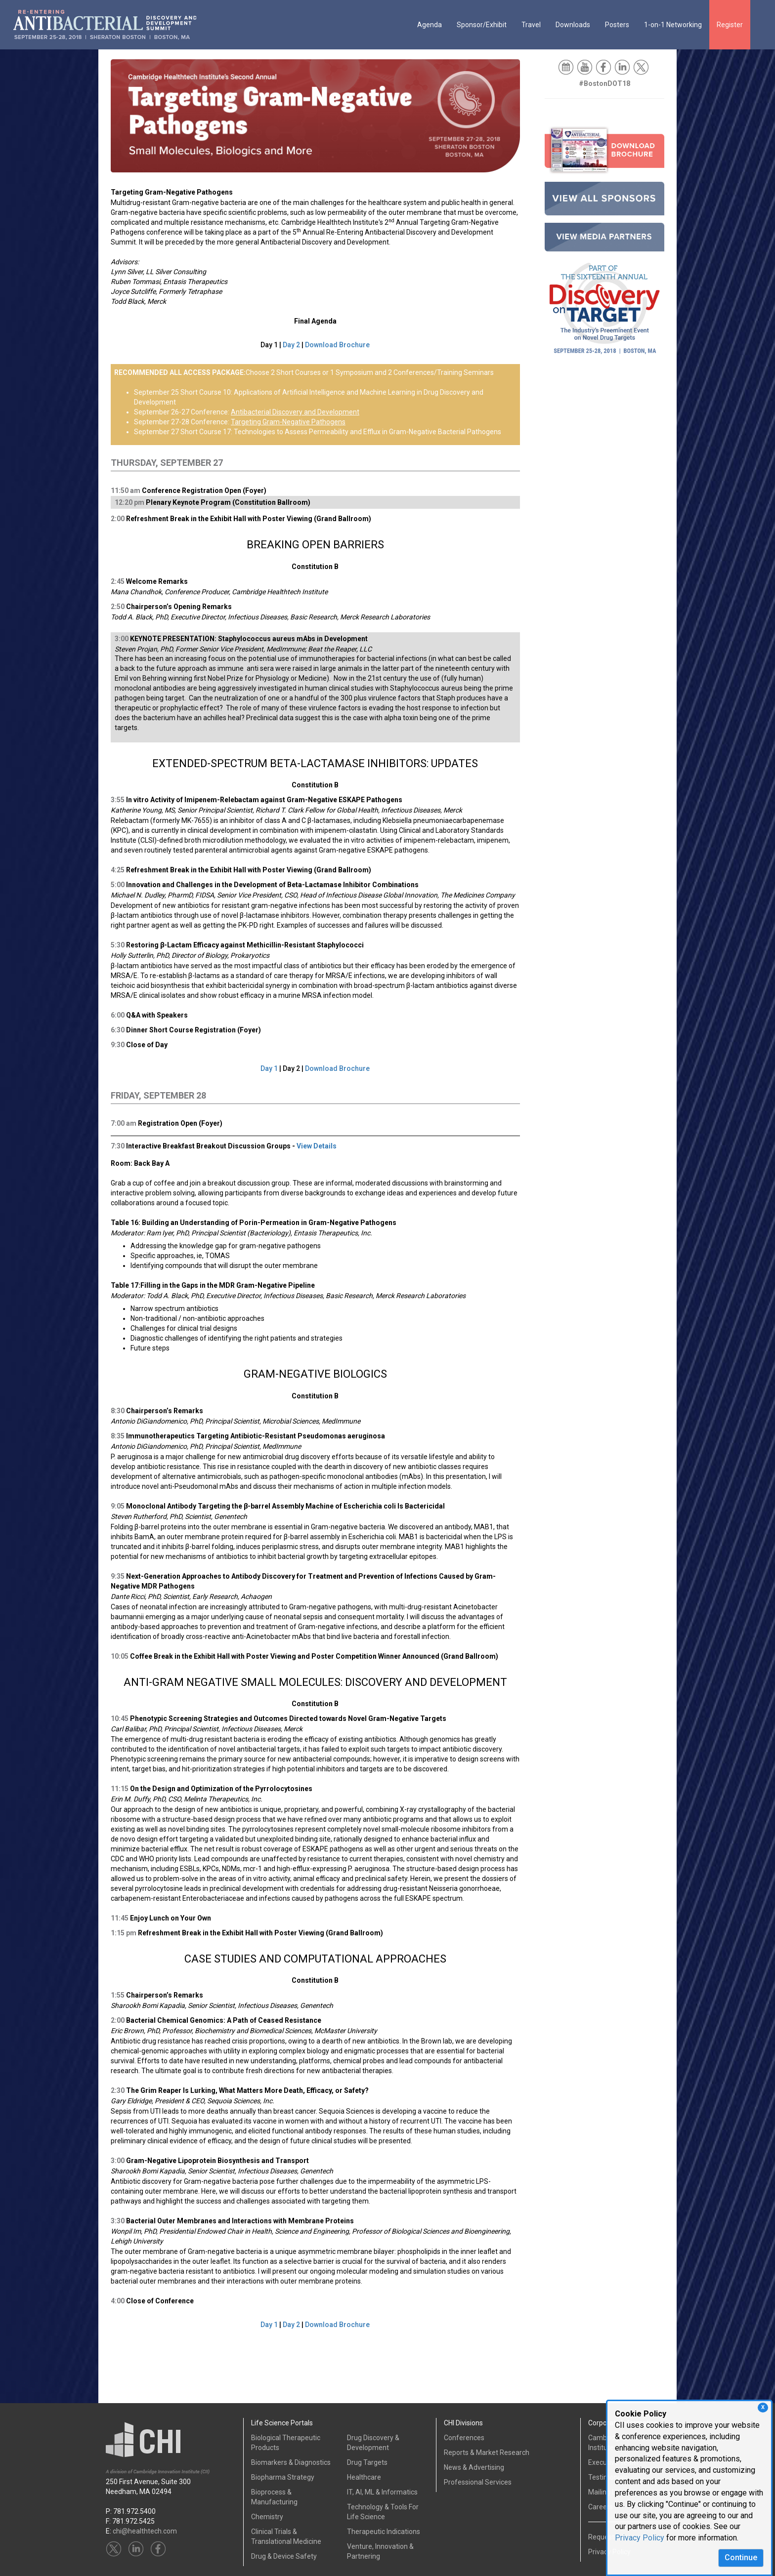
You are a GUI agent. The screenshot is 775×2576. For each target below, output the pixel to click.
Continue (741, 2557)
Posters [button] (617, 25)
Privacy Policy (639, 2537)
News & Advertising (474, 2467)
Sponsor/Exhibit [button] (482, 25)
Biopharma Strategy (282, 2477)
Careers (600, 2507)
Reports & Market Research (486, 2452)
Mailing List (605, 2492)
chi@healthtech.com (145, 2531)
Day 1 (269, 1068)
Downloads (573, 25)
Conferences (464, 2438)
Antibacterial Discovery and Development (295, 412)
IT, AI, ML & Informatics (382, 2492)
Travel (531, 25)
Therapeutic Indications (383, 2531)
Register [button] (730, 25)
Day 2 (291, 345)
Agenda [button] (429, 25)
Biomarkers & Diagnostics (291, 2462)
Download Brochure (337, 345)
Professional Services (478, 2482)
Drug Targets (367, 2462)
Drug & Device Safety (284, 2556)
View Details (317, 1146)
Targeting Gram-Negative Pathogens (288, 422)
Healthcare (364, 2477)
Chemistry (267, 2517)
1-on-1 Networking (673, 25)
